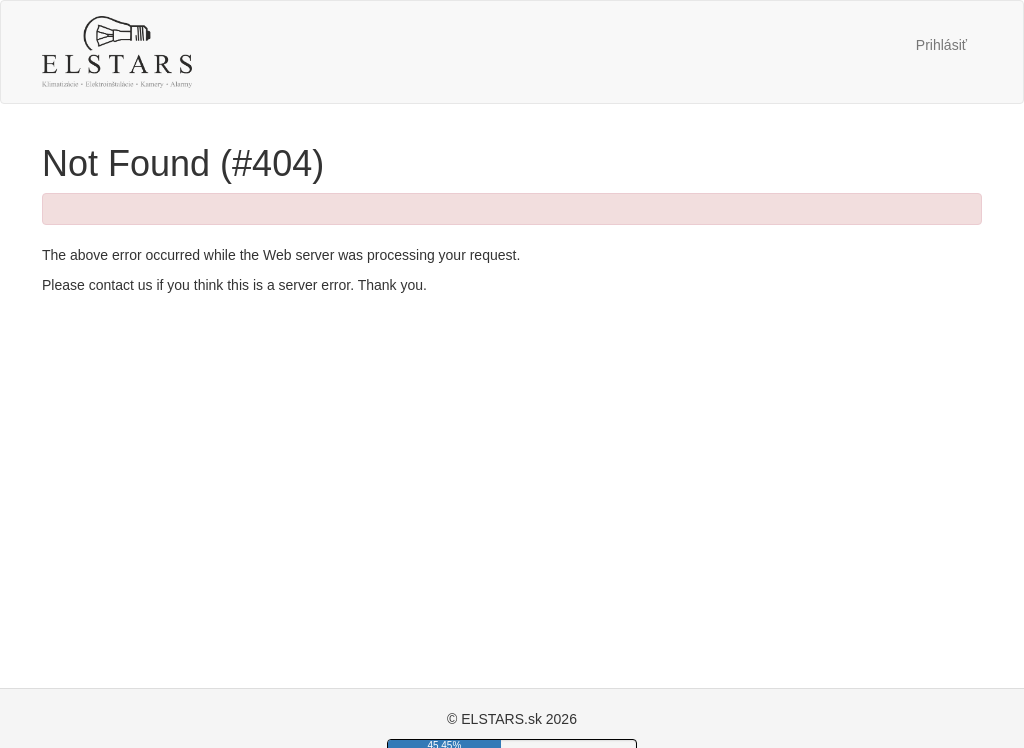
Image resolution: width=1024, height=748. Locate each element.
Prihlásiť (941, 45)
